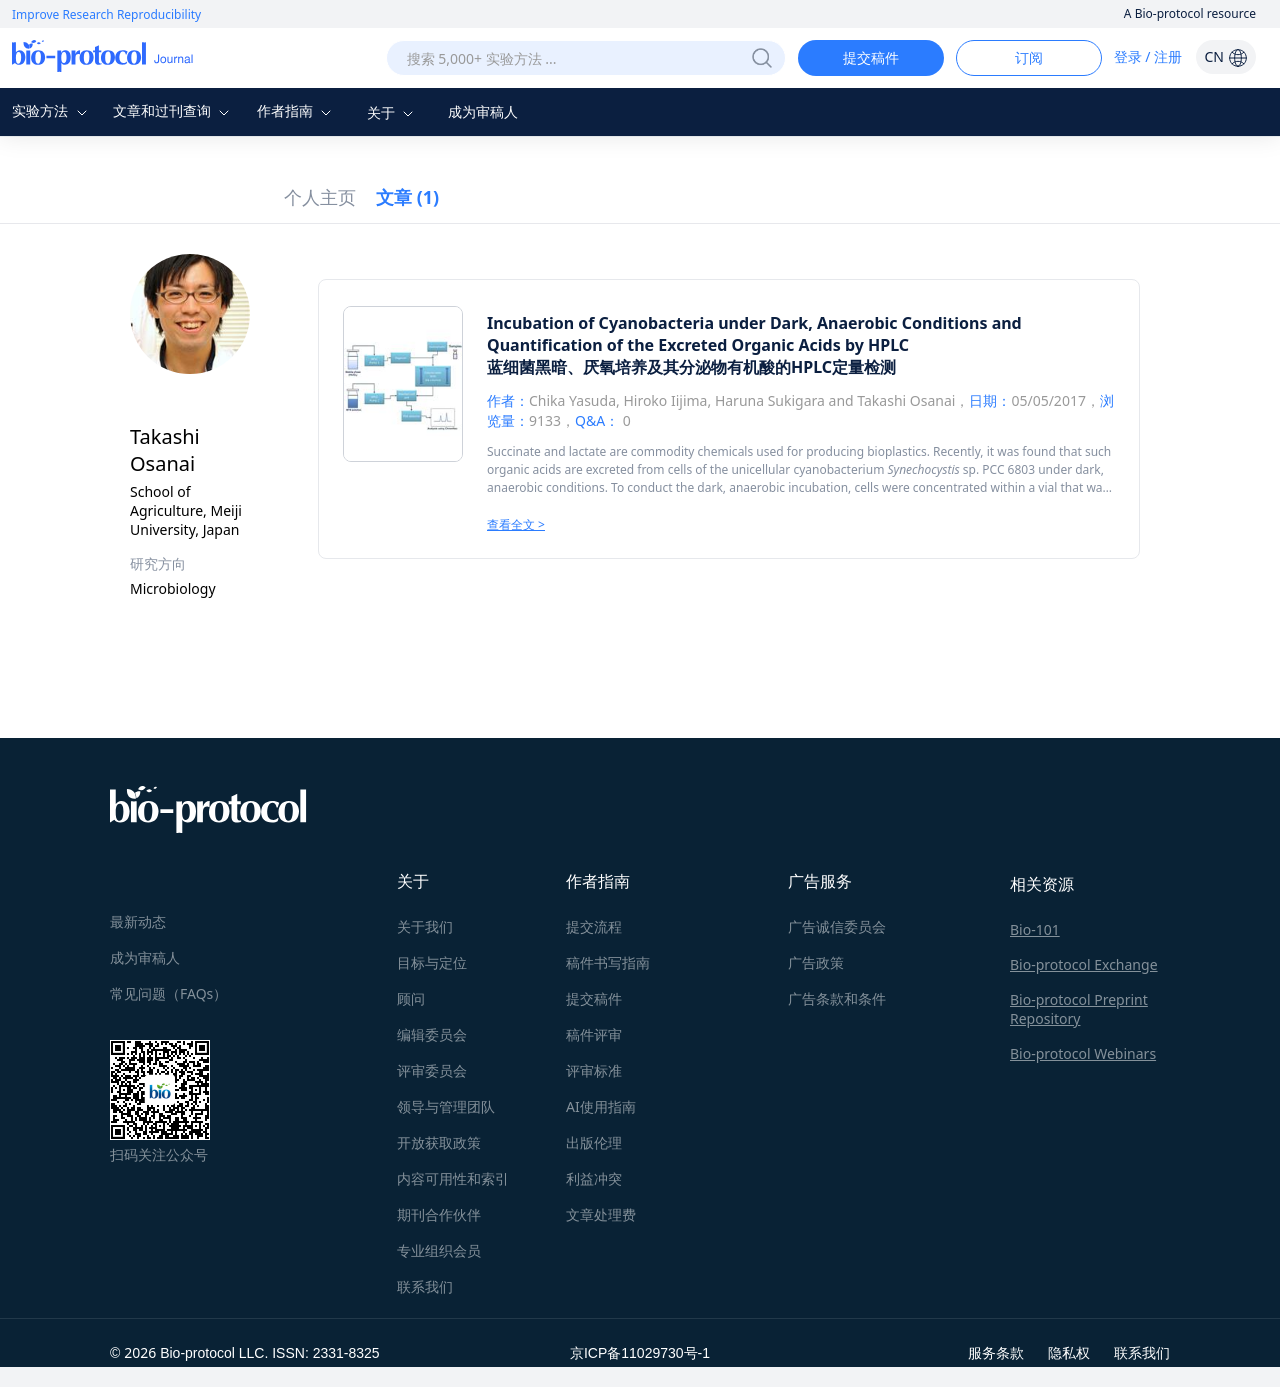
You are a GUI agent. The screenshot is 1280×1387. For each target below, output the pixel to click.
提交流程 (594, 926)
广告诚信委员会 (837, 926)
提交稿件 (871, 57)
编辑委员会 (432, 1034)
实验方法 (52, 110)
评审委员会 (432, 1070)
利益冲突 (594, 1178)
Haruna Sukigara (770, 400)
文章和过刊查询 (174, 110)
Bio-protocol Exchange (1084, 964)
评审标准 (594, 1070)
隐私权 (1069, 1352)
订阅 (1029, 57)
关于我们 (425, 926)
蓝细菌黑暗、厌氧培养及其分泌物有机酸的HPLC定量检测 (691, 367)
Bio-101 (1035, 929)
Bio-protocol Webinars (1083, 1053)
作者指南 (297, 110)
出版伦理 (594, 1142)
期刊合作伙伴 (439, 1214)
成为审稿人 (483, 111)
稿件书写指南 (608, 962)
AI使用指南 (601, 1106)
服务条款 (996, 1352)
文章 (407, 197)
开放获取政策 (439, 1142)
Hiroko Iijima (665, 400)
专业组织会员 (439, 1250)
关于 (393, 112)
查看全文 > (516, 524)
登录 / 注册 (1148, 56)
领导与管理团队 (446, 1106)
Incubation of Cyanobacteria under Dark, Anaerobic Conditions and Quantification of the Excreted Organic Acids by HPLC (754, 334)
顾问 (411, 998)
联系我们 (425, 1286)
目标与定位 (432, 962)
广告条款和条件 (837, 998)
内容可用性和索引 (453, 1178)
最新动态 (138, 921)
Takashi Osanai (906, 400)
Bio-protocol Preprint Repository (1079, 1009)
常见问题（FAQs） (168, 993)
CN (1225, 56)
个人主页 (320, 197)
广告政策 (816, 962)
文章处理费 (601, 1214)
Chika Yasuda (572, 400)
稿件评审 (594, 1034)
